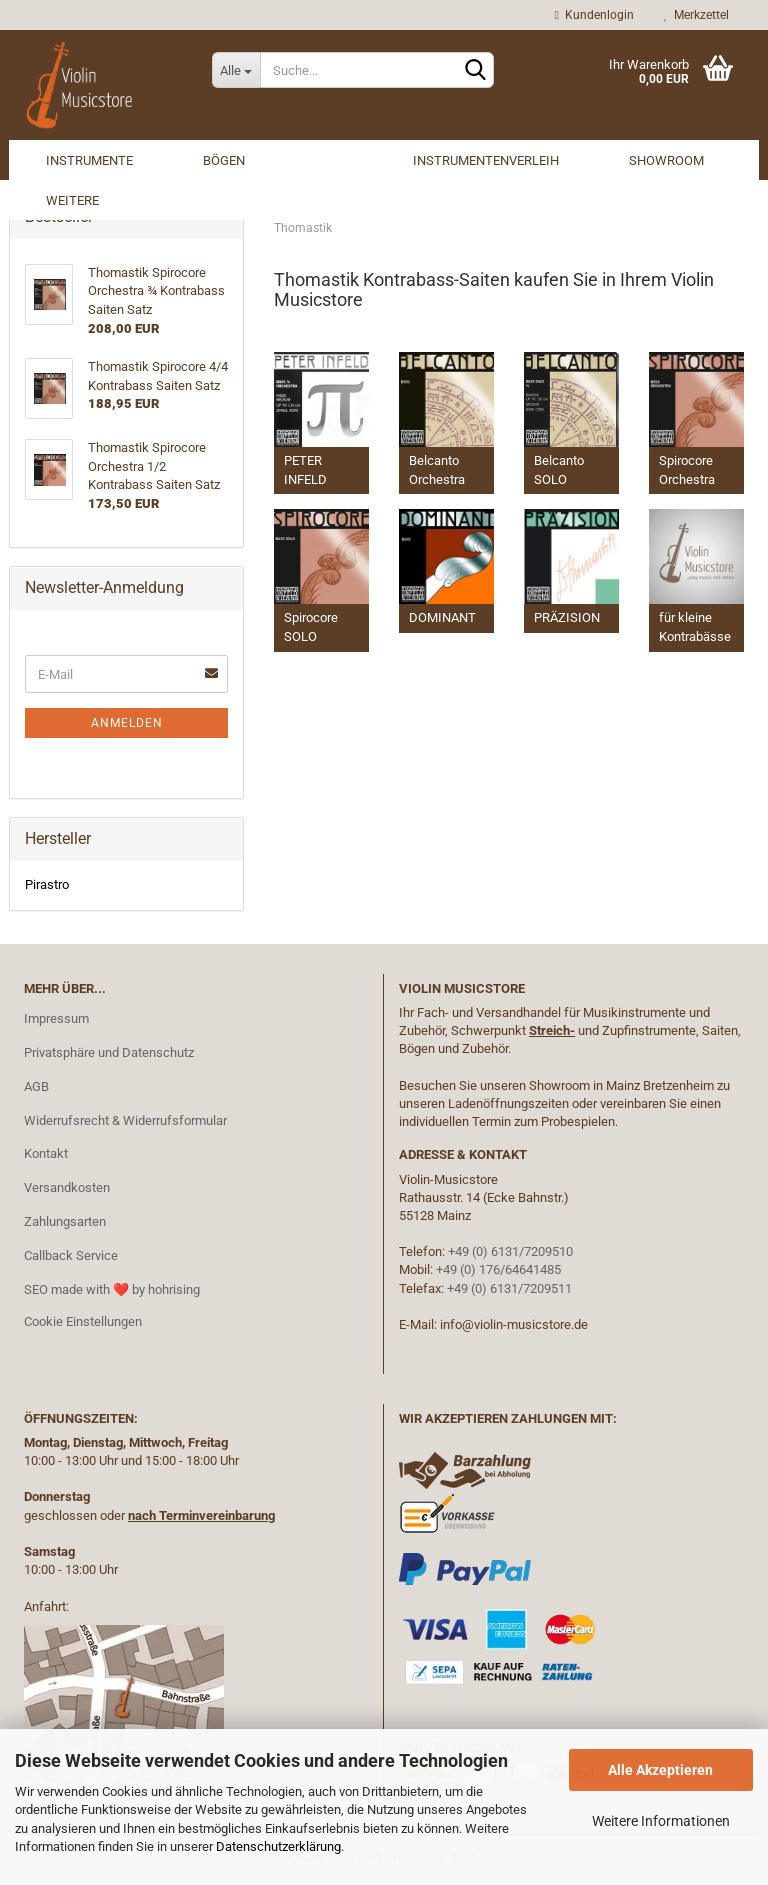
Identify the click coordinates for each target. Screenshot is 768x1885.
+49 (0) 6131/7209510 (510, 1251)
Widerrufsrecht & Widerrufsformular (125, 1120)
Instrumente (89, 160)
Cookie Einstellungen (83, 1321)
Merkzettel (696, 15)
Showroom (666, 160)
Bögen (224, 160)
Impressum (56, 1018)
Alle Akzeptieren (660, 1770)
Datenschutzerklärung (278, 1846)
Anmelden (127, 723)
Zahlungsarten (65, 1221)
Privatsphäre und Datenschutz (109, 1052)
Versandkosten (67, 1187)
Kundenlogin (594, 15)
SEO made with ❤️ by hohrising (112, 1289)
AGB (36, 1086)
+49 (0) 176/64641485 (498, 1269)
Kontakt (46, 1153)
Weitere (72, 200)
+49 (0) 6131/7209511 (509, 1288)
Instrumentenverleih (486, 160)
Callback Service (71, 1255)
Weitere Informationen (661, 1821)
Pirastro (47, 884)
